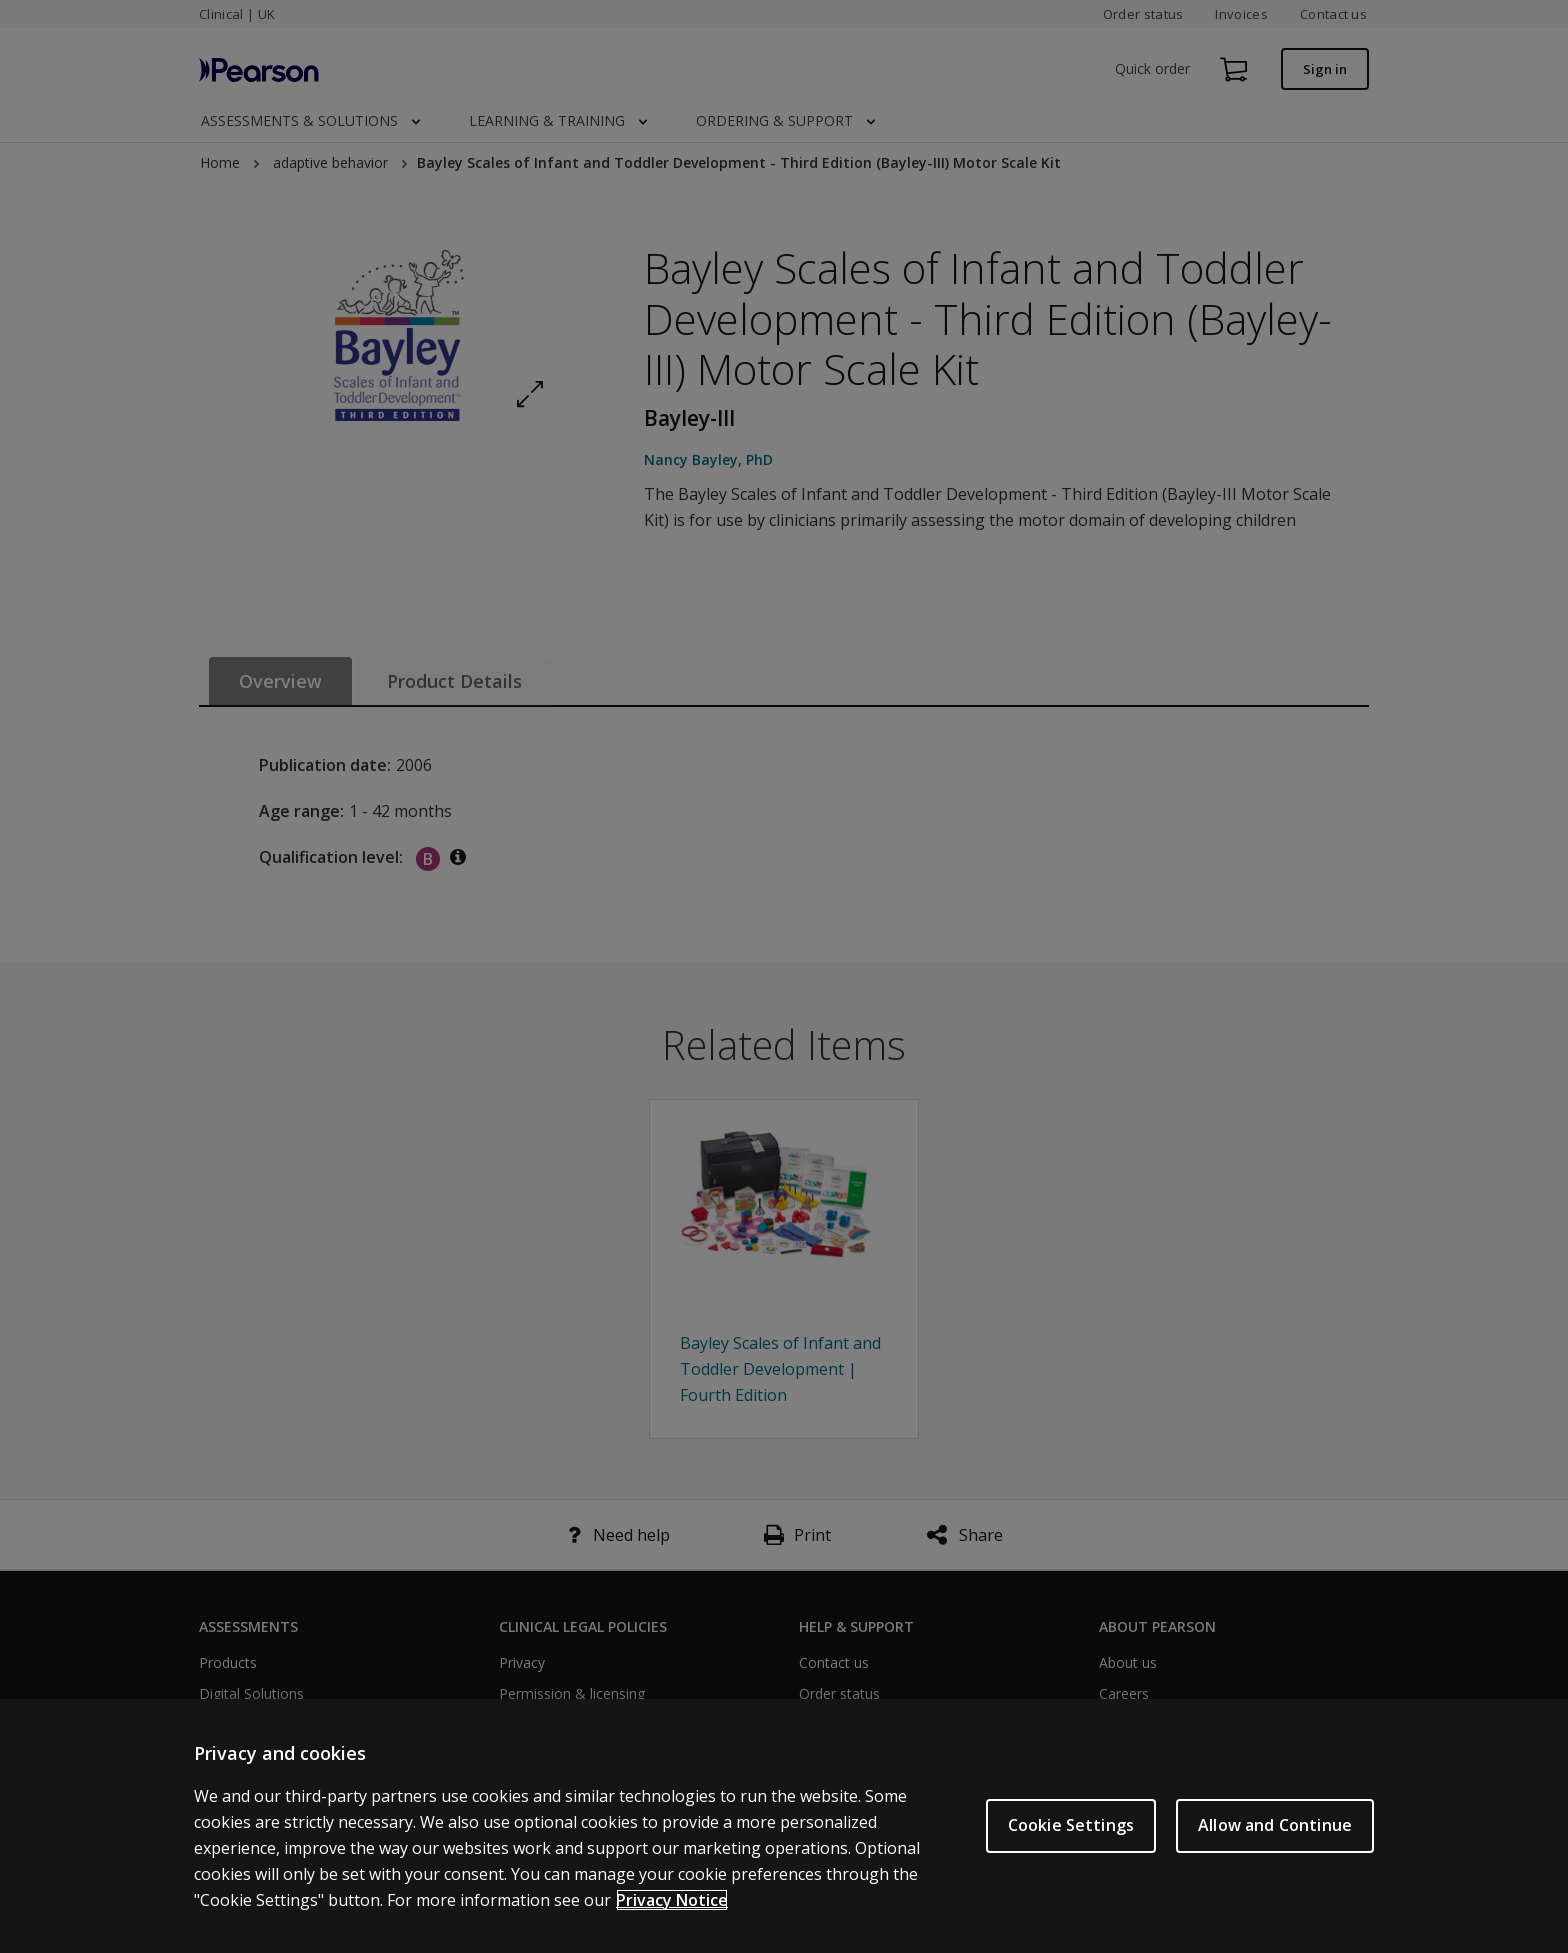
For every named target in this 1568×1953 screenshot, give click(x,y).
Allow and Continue (1275, 1825)
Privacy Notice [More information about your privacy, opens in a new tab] (672, 1900)
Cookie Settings (1071, 1825)
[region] (784, 1826)
